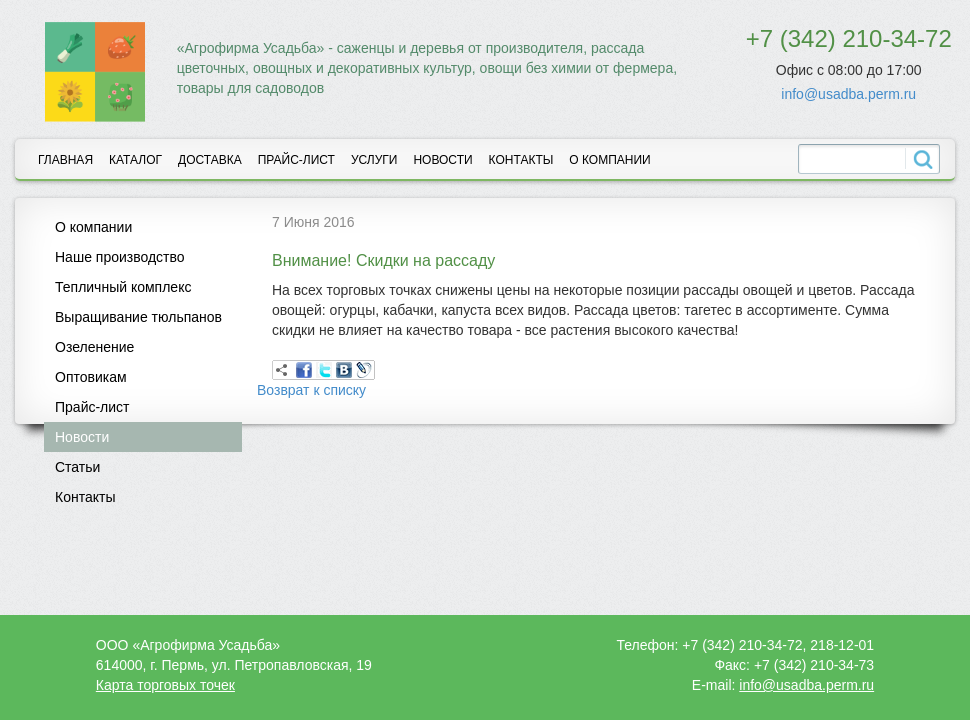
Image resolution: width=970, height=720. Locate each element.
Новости (442, 160)
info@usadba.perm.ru (848, 94)
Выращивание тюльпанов (138, 317)
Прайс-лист (296, 160)
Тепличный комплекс (123, 287)
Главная (65, 160)
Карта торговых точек (165, 685)
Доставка (210, 160)
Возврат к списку (311, 390)
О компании (609, 160)
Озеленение (94, 347)
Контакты (521, 160)
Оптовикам (91, 377)
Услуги (374, 160)
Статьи (77, 467)
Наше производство (120, 257)
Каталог (135, 160)
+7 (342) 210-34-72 (849, 38)
